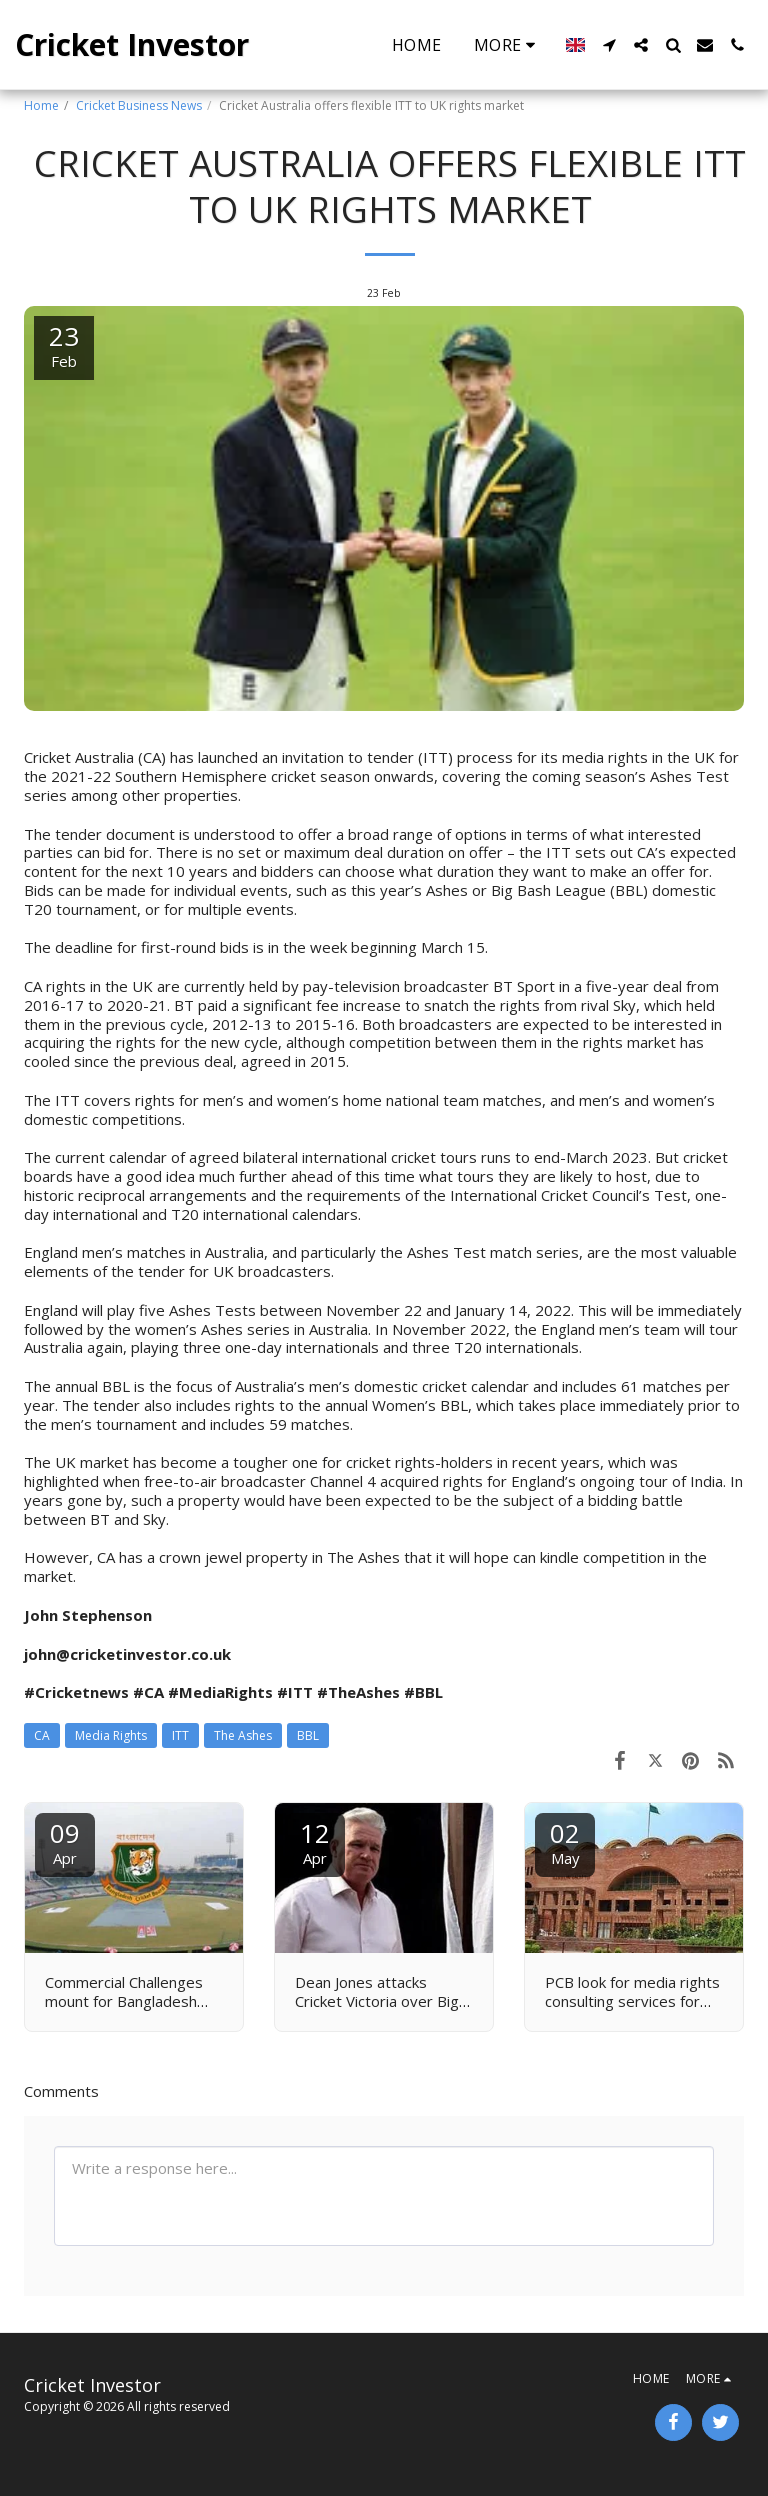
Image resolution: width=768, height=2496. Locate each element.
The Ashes (243, 1735)
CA (42, 1735)
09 (65, 1841)
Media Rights (111, 1735)
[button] (609, 45)
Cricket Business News (139, 105)
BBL (308, 1735)
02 (565, 1841)
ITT (180, 1735)
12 (315, 1841)
